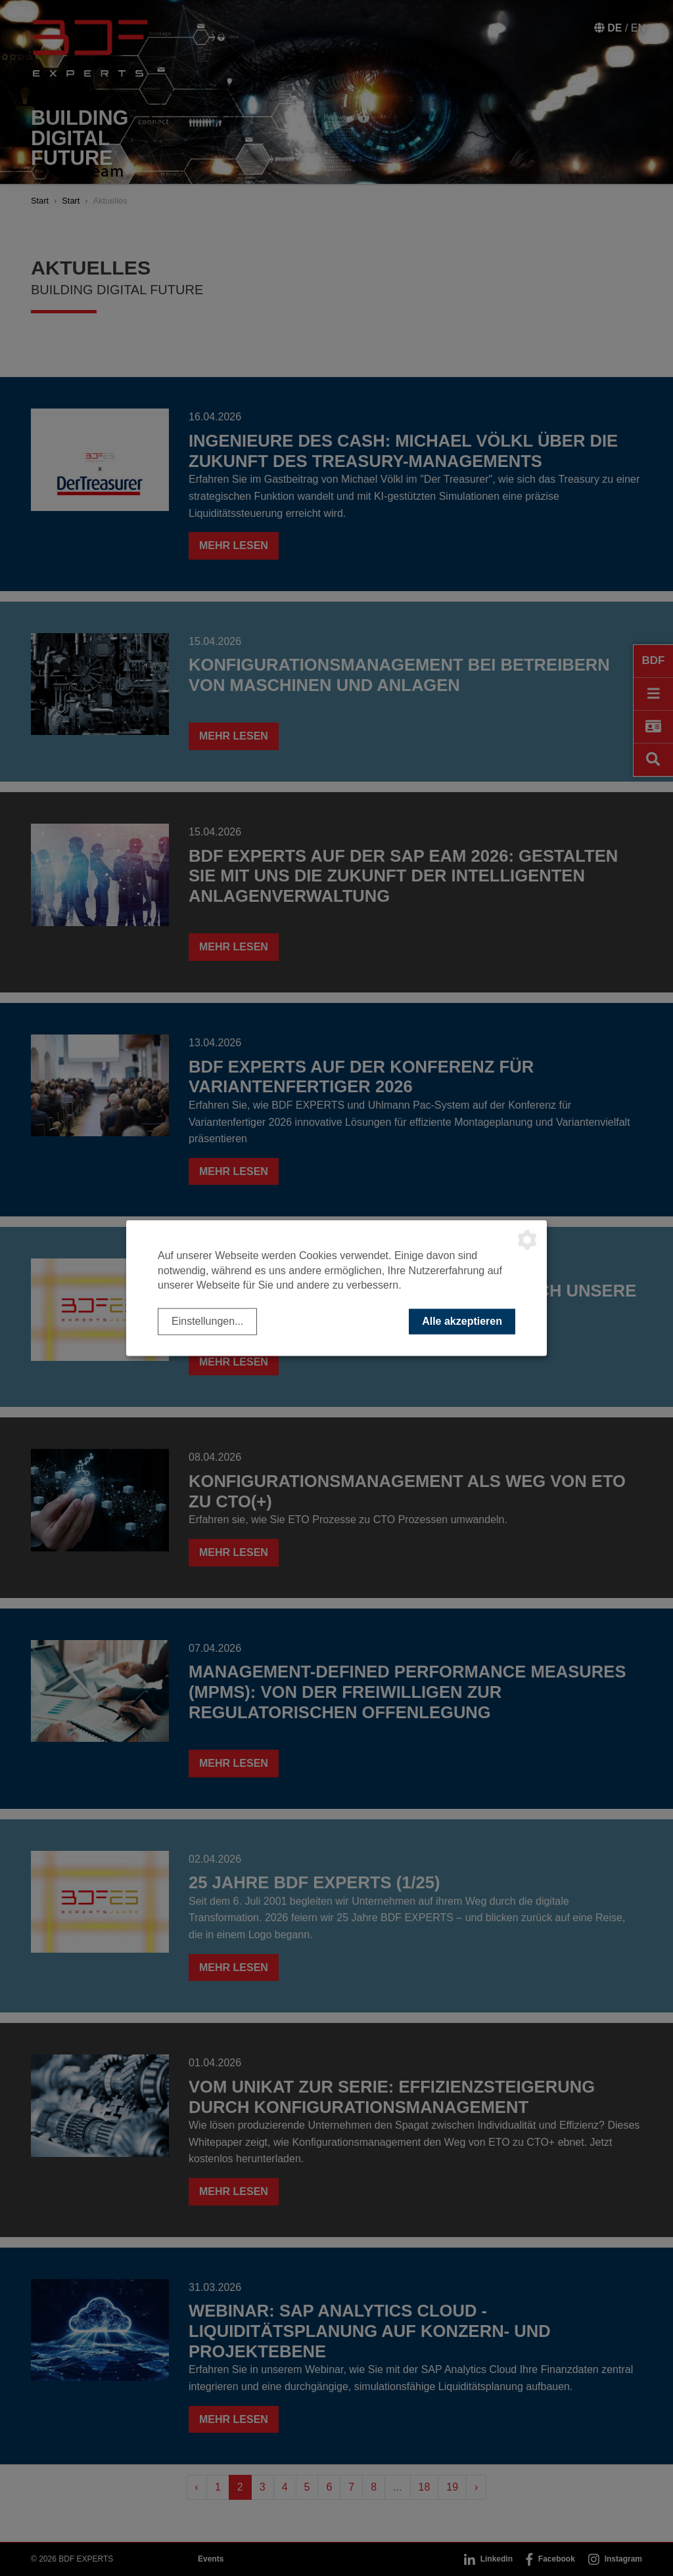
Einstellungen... (207, 1321)
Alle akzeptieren (462, 1321)
